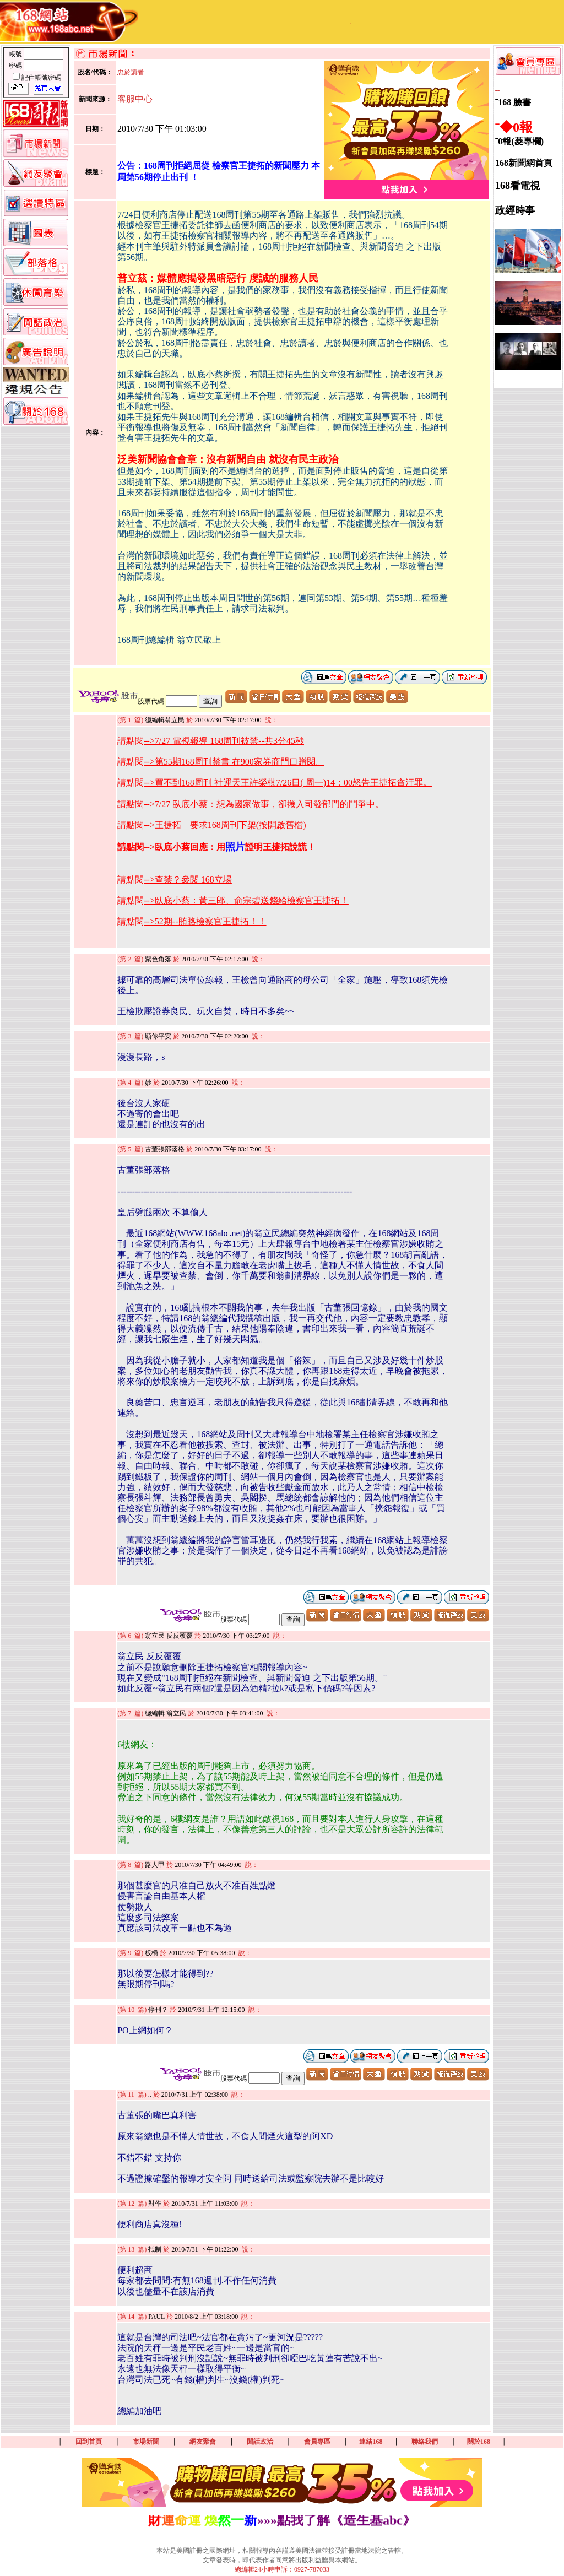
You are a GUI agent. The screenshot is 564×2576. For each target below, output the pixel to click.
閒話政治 (260, 2441)
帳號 (16, 54)
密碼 (16, 65)
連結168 (370, 2441)
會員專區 (317, 2441)
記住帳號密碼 (41, 78)
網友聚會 (202, 2441)
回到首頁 (88, 2441)
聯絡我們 (424, 2441)
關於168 (478, 2441)
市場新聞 (146, 2441)
